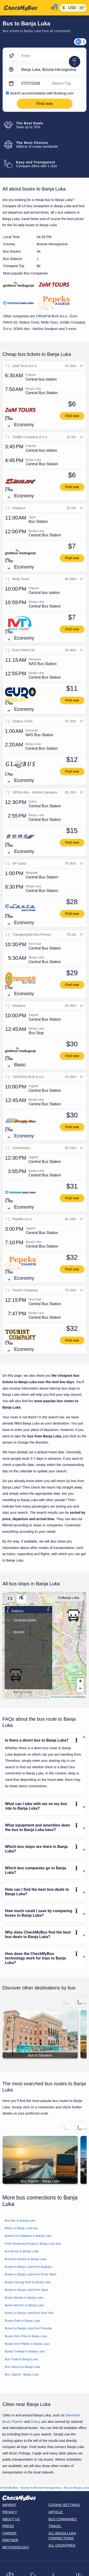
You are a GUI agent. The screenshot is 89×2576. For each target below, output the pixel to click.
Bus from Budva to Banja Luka (25, 2259)
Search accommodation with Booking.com (42, 93)
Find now (72, 416)
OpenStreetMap (62, 1696)
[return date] (66, 83)
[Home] (24, 8)
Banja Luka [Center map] (68, 1598)
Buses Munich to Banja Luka (24, 2305)
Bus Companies (62, 2519)
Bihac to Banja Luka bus (21, 2228)
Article (55, 2512)
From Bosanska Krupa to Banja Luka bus (33, 2243)
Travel (54, 2526)
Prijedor (17, 2422)
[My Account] (53, 7)
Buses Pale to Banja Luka (22, 2320)
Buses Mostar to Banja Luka (24, 2297)
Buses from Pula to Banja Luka (26, 2336)
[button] (73, 1615)
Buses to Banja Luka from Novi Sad (29, 2313)
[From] (51, 56)
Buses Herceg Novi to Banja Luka (28, 2282)
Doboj (35, 2422)
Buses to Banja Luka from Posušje (28, 2328)
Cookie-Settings (64, 2505)
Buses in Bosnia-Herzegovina (41, 2487)
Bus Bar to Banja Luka (20, 2220)
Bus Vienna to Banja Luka (22, 2367)
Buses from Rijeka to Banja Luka (27, 2344)
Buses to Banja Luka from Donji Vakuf (30, 2274)
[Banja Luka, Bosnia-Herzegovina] (51, 69)
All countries (61, 2545)
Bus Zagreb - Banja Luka (22, 2374)
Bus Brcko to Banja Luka (21, 2251)
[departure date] (33, 83)
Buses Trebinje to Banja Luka (25, 2351)
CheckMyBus (9, 2487)
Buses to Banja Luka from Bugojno (28, 2266)
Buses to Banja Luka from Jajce (26, 2290)
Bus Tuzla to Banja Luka (21, 2359)
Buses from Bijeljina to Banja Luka (28, 2236)
